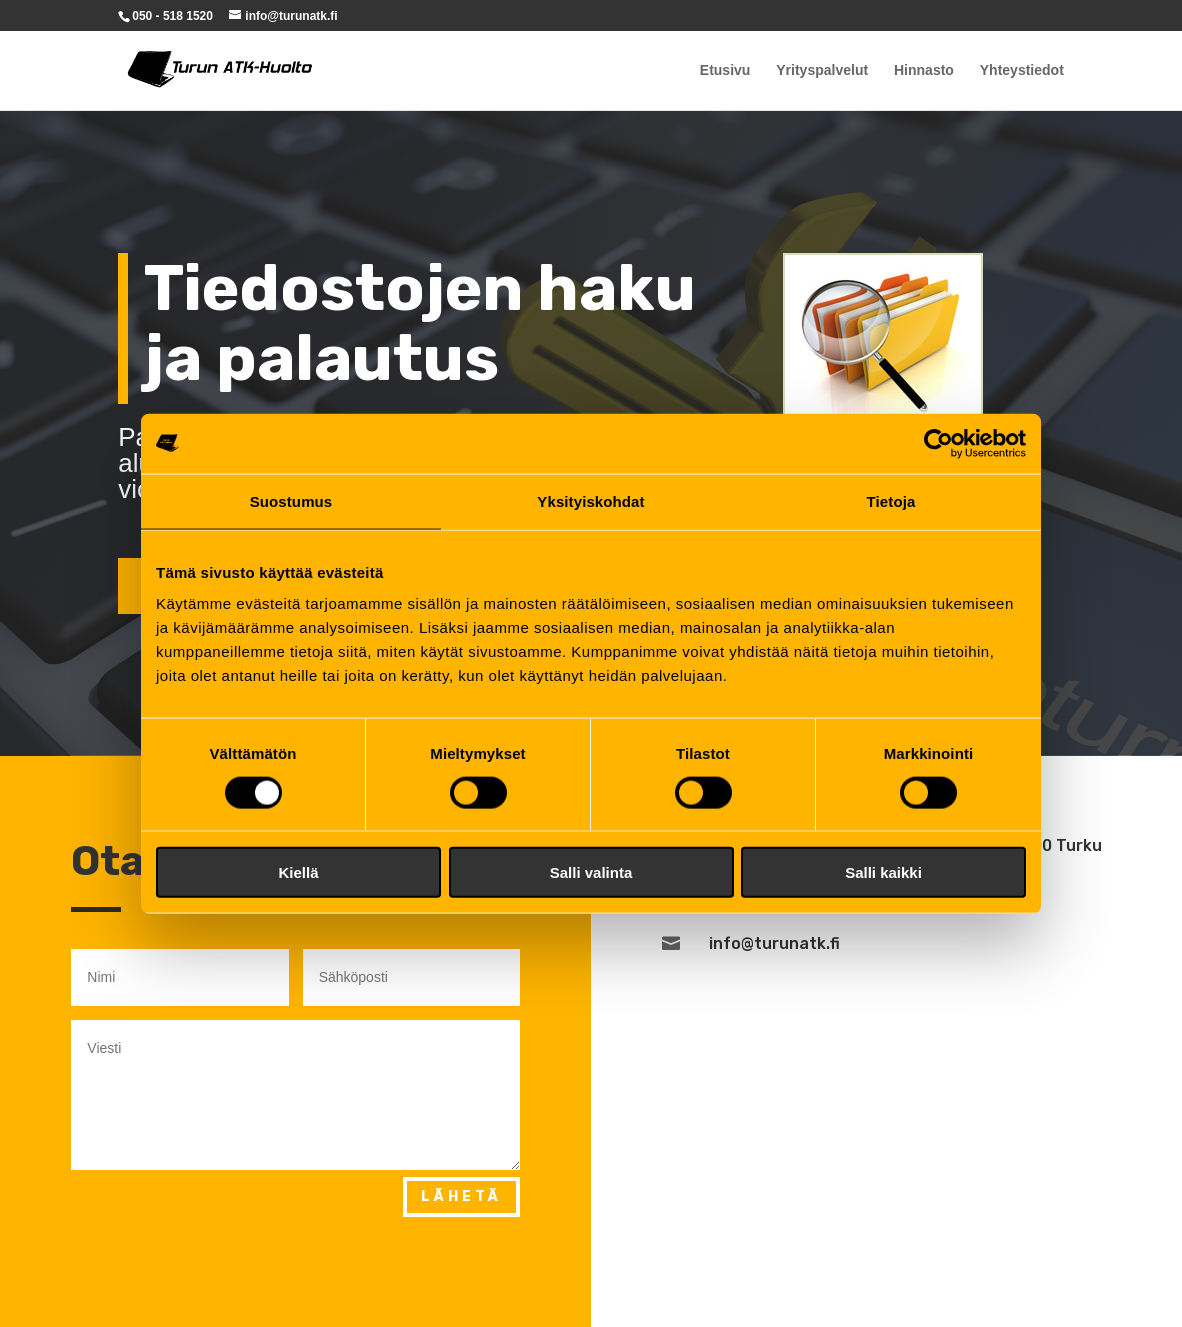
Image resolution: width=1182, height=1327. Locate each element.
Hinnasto (924, 70)
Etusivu (725, 70)
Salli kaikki (883, 872)
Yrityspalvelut (822, 70)
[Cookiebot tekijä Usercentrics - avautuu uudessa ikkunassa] (938, 443)
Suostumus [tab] (291, 500)
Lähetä (461, 1196)
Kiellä (298, 872)
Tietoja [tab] (891, 500)
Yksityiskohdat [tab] (590, 500)
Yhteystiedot (1022, 70)
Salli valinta (591, 872)
